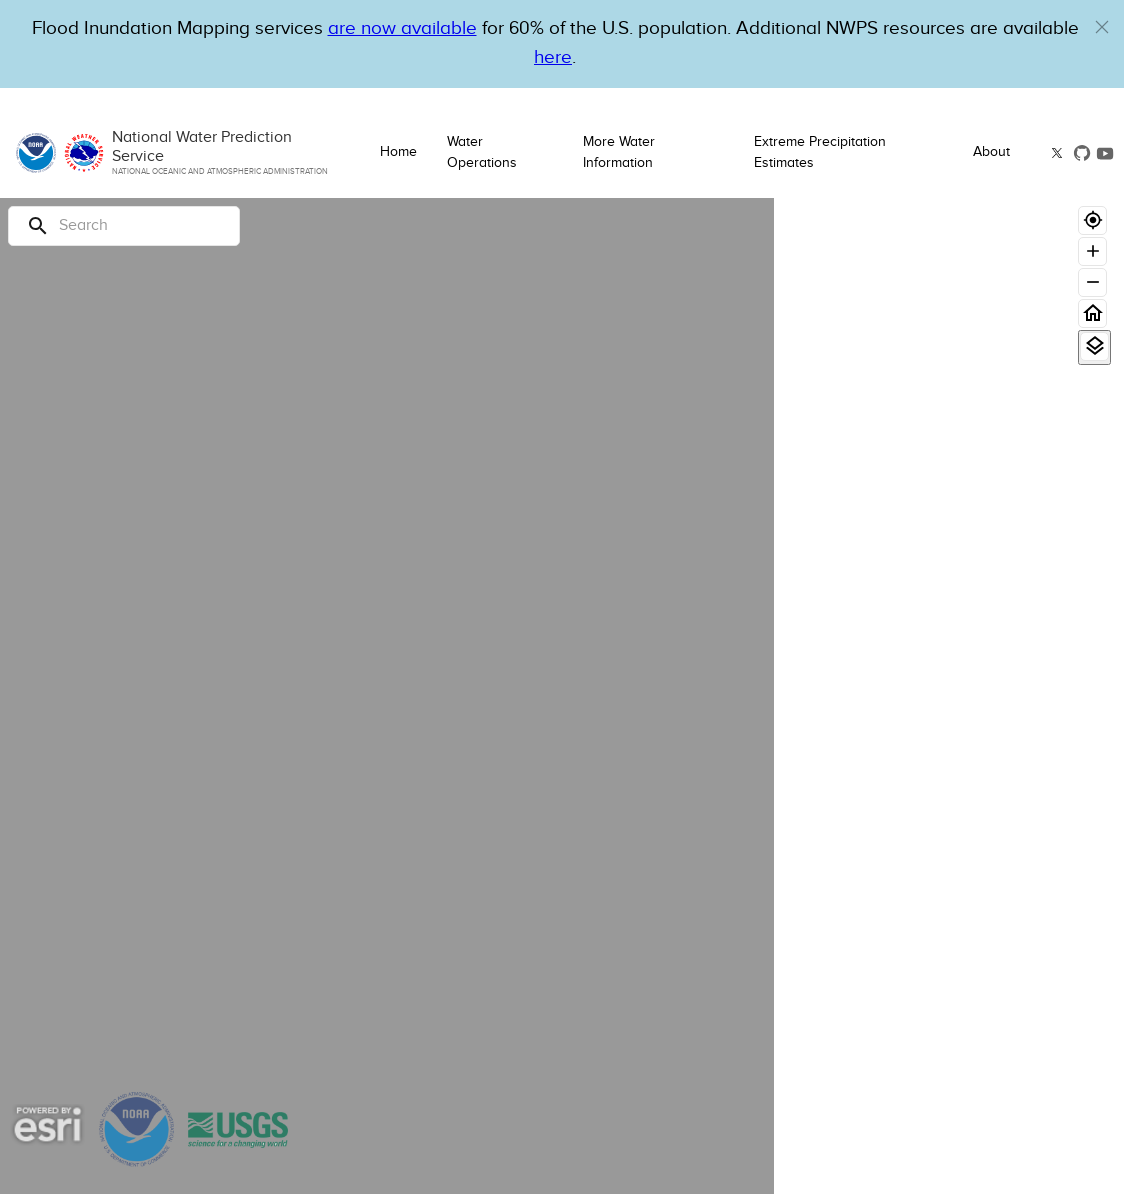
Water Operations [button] (482, 152)
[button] (1102, 27)
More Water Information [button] (619, 152)
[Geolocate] (1092, 220)
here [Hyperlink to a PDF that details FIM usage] (553, 57)
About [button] (991, 152)
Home (398, 152)
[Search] (124, 226)
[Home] (1092, 313)
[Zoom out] (1092, 282)
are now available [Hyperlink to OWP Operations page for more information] (402, 28)
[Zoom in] (1092, 251)
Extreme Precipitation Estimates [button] (820, 152)
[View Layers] (1094, 346)
